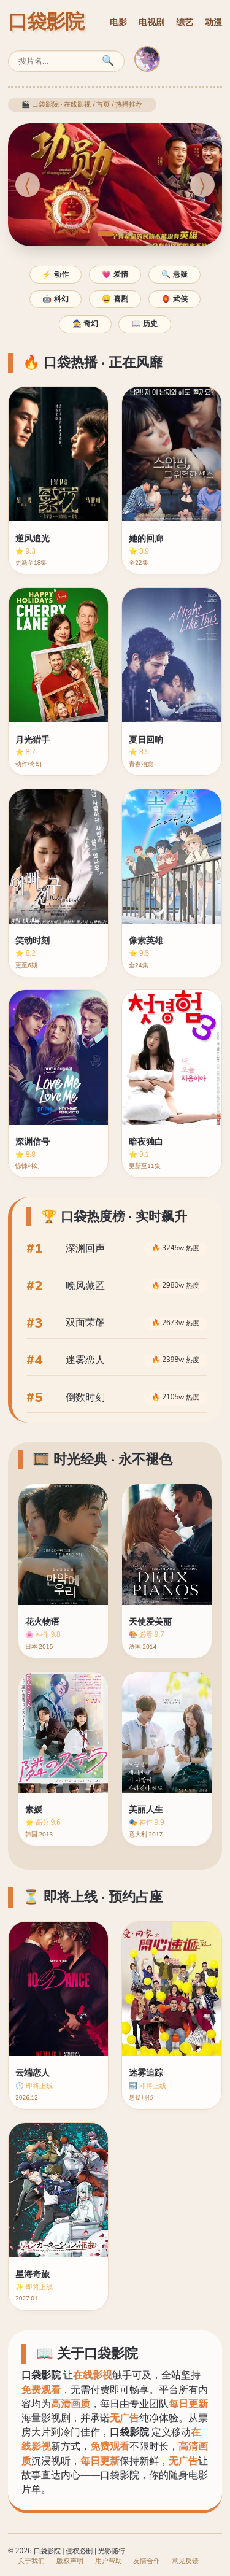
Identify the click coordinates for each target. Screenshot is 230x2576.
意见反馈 (185, 2561)
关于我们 (31, 2561)
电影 (118, 22)
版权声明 (69, 2561)
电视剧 (151, 22)
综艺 (184, 22)
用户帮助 (108, 2561)
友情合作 (146, 2561)
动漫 (213, 22)
